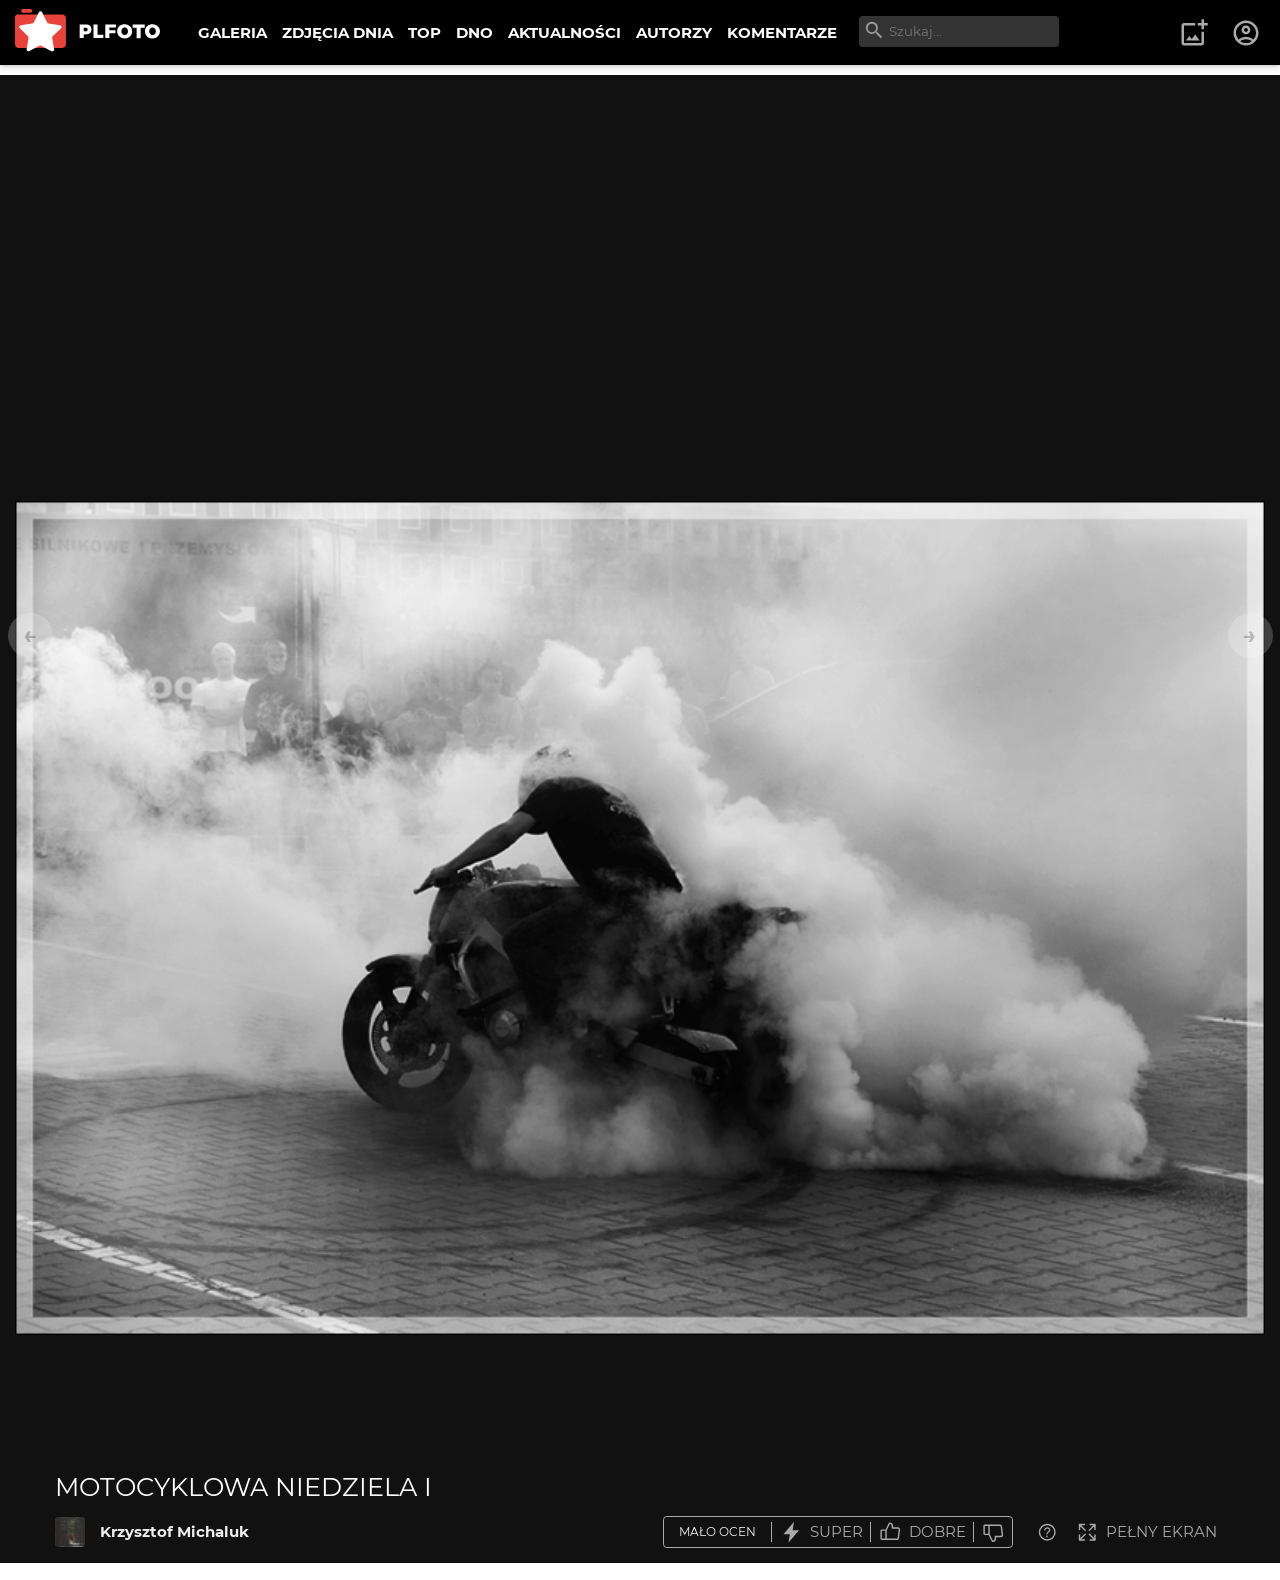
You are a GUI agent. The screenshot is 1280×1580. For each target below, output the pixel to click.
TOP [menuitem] (424, 32)
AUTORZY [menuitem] (674, 32)
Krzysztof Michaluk (174, 1531)
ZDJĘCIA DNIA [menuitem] (337, 32)
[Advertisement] (640, 215)
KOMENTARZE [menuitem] (782, 32)
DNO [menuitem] (474, 32)
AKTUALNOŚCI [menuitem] (564, 32)
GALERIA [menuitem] (232, 32)
